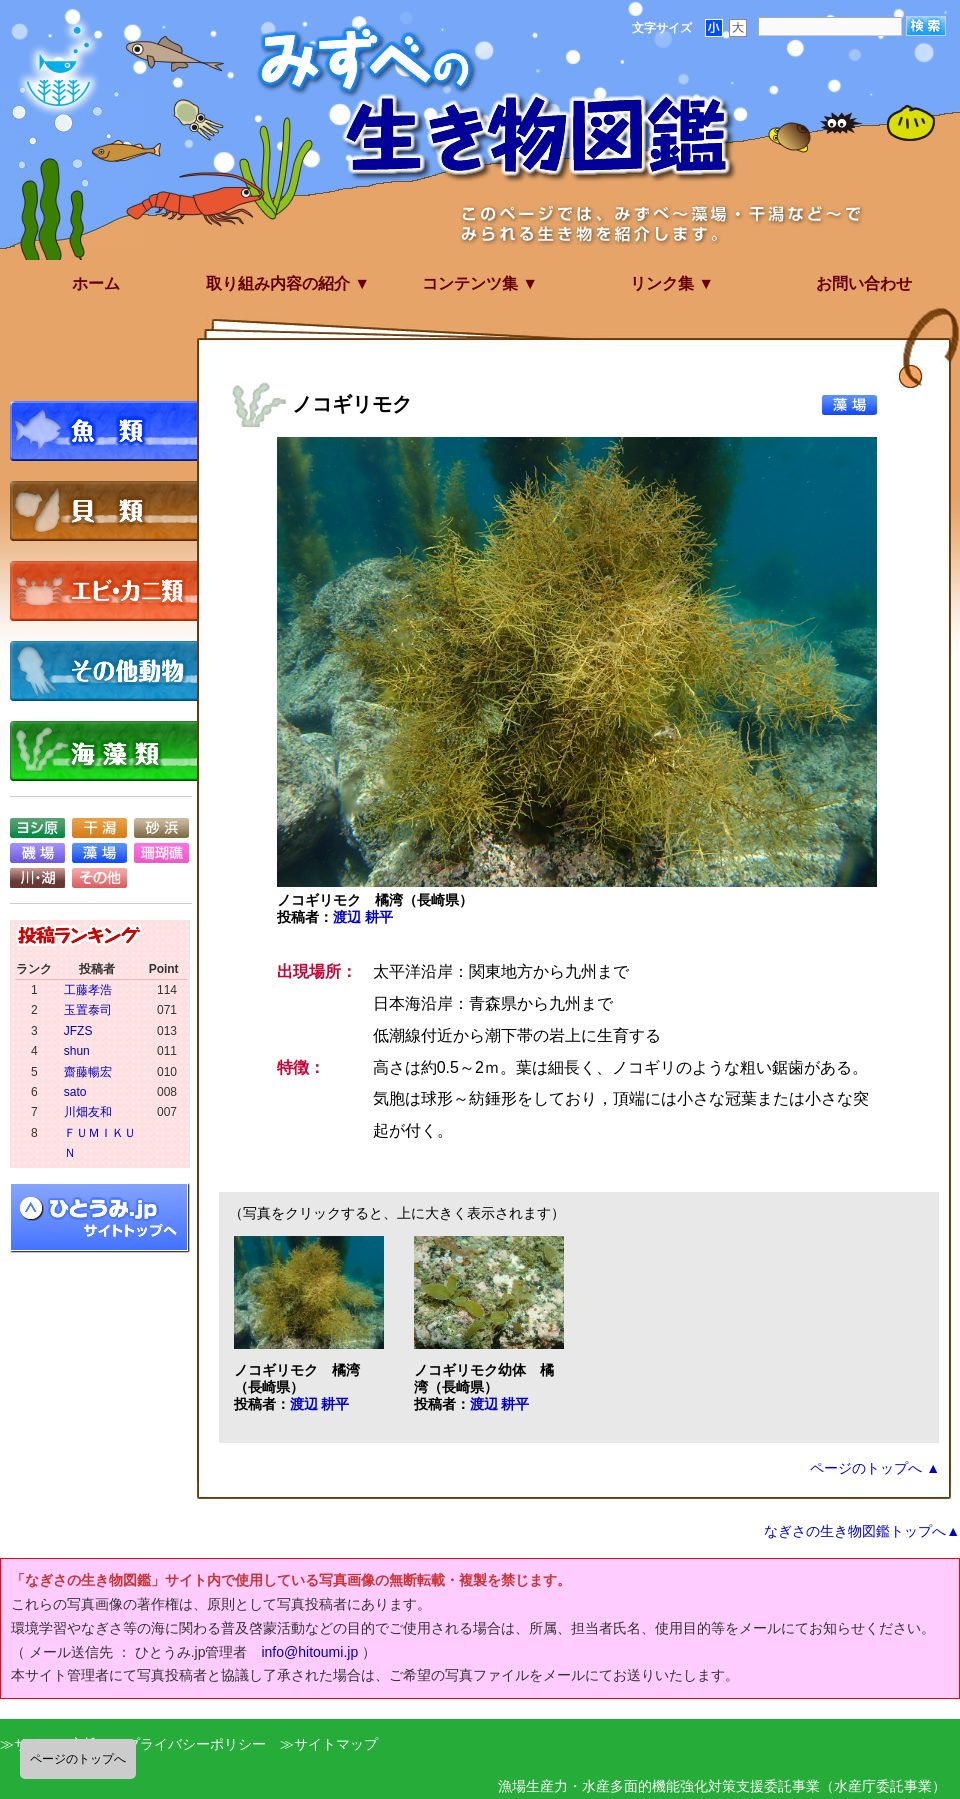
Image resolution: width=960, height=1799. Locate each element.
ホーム (96, 283)
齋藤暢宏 (88, 1072)
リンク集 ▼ (672, 283)
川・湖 (37, 878)
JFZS (78, 1031)
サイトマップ (336, 1744)
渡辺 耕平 (363, 917)
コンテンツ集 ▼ (480, 283)
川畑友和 (88, 1112)
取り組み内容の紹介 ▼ (288, 283)
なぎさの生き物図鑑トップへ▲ (862, 1531)
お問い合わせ (864, 283)
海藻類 (110, 751)
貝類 (110, 511)
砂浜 (161, 828)
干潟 (99, 828)
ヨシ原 (37, 828)
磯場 (37, 853)
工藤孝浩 (88, 990)
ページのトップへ (78, 1759)
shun (77, 1051)
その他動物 (110, 671)
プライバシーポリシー (196, 1744)
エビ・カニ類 (110, 591)
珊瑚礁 (161, 853)
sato (75, 1092)
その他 (99, 878)
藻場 (99, 853)
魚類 (110, 431)
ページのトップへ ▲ (875, 1468)
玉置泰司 (88, 1010)
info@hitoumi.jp (309, 1652)
